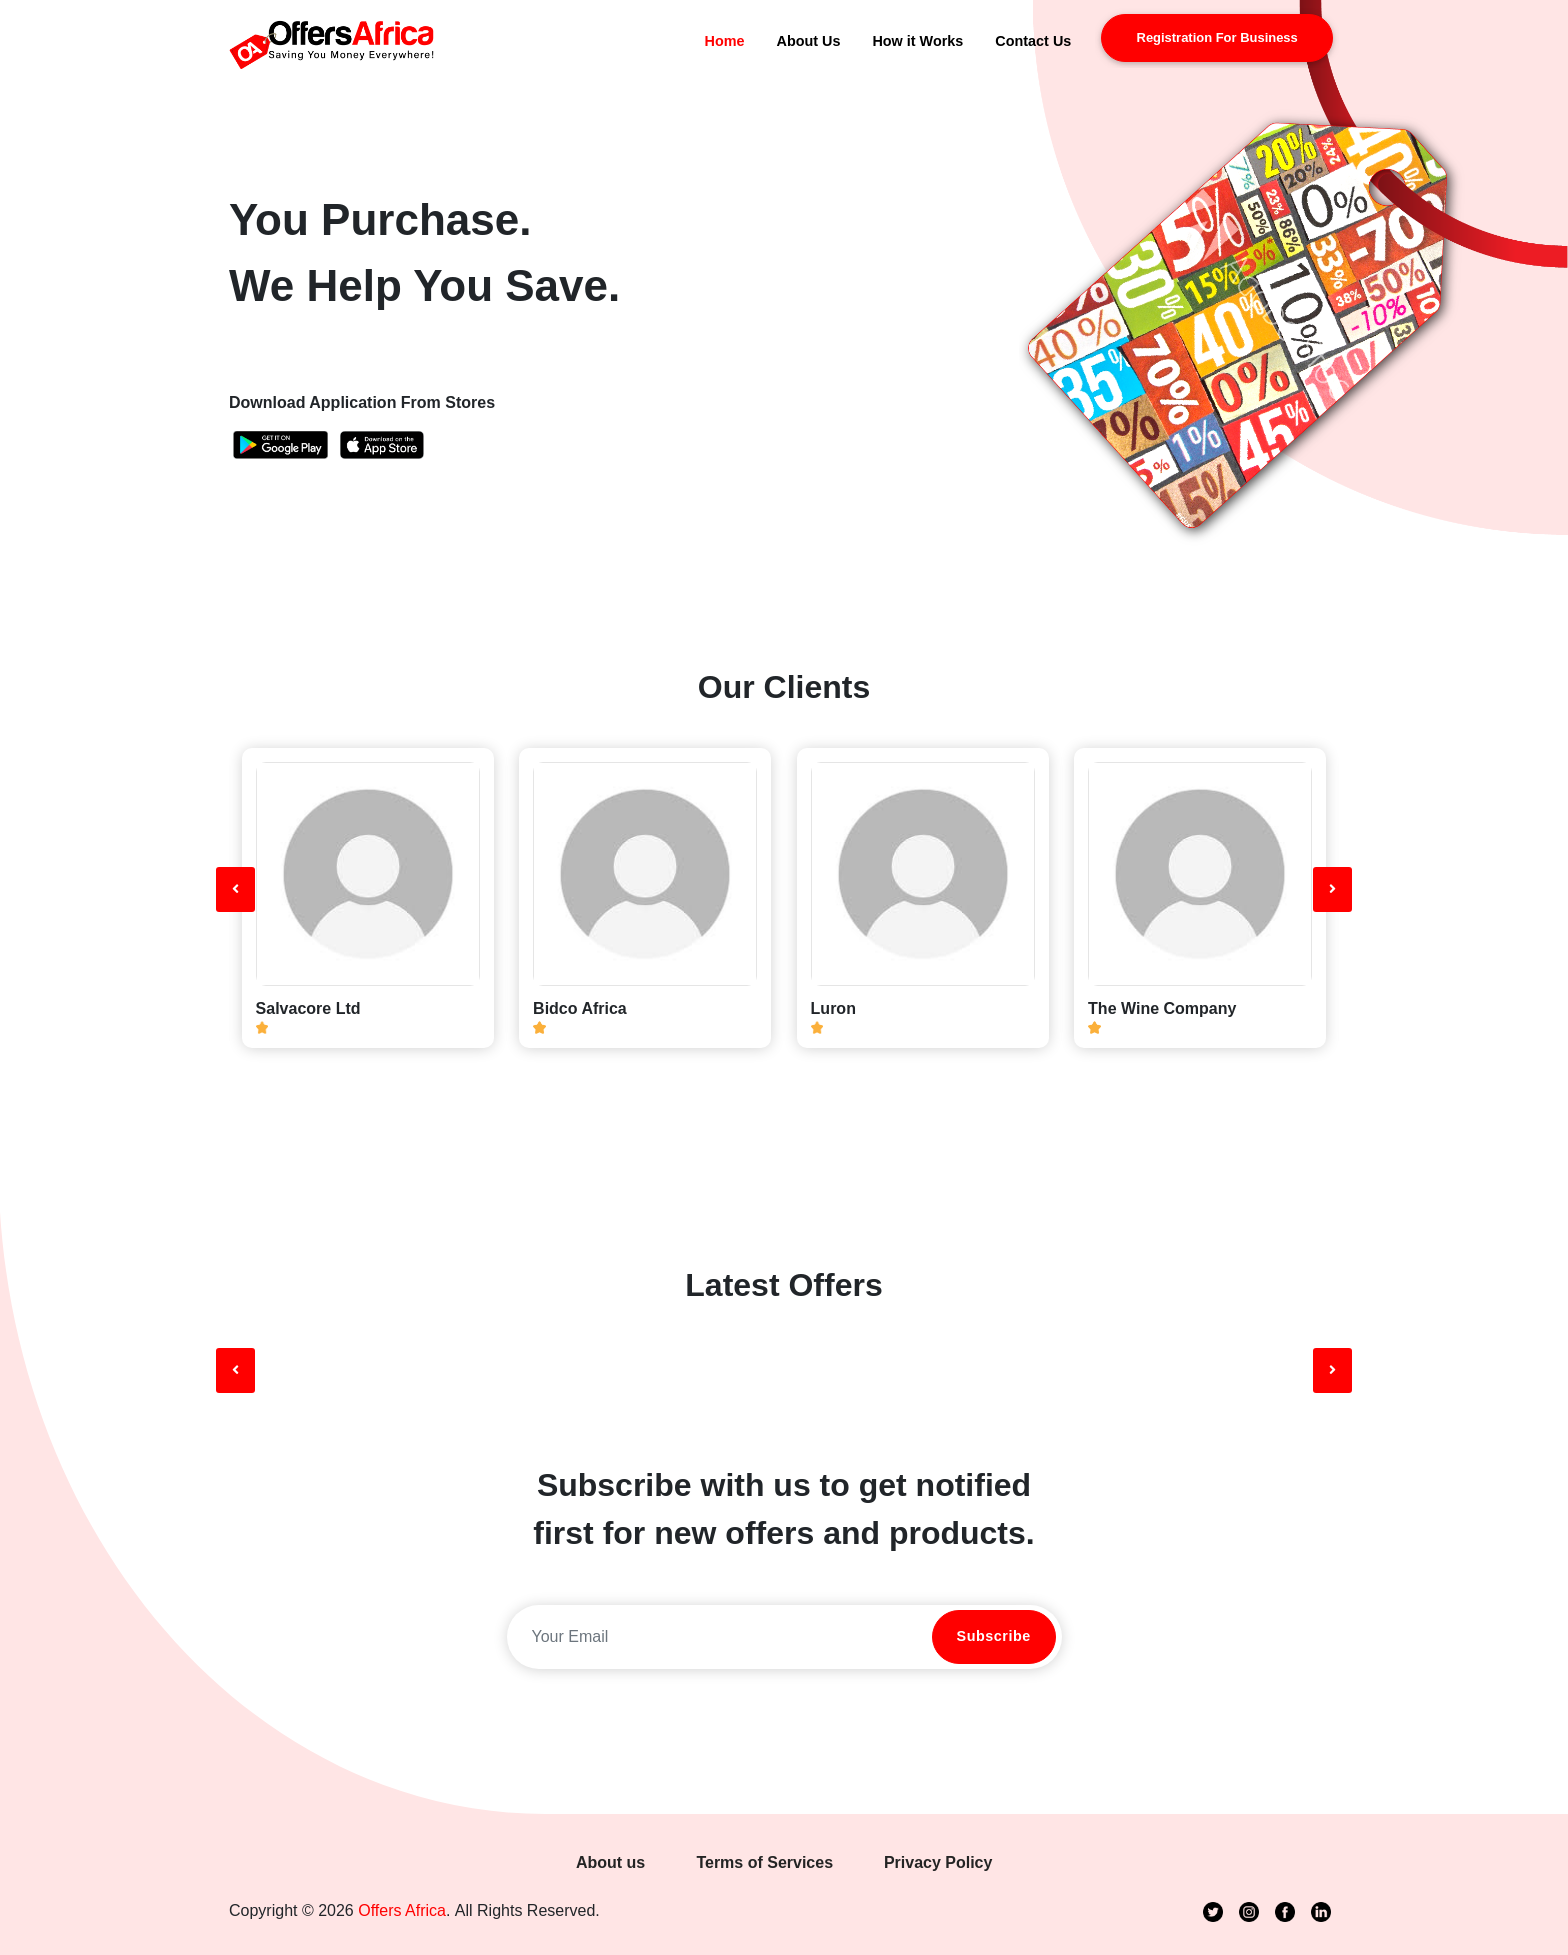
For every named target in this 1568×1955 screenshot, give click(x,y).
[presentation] (235, 889)
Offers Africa (402, 1910)
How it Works (917, 41)
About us (610, 1862)
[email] (718, 1637)
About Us (808, 41)
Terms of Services (764, 1862)
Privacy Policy (938, 1862)
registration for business (1217, 37)
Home (725, 41)
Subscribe (994, 1636)
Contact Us (1033, 41)
